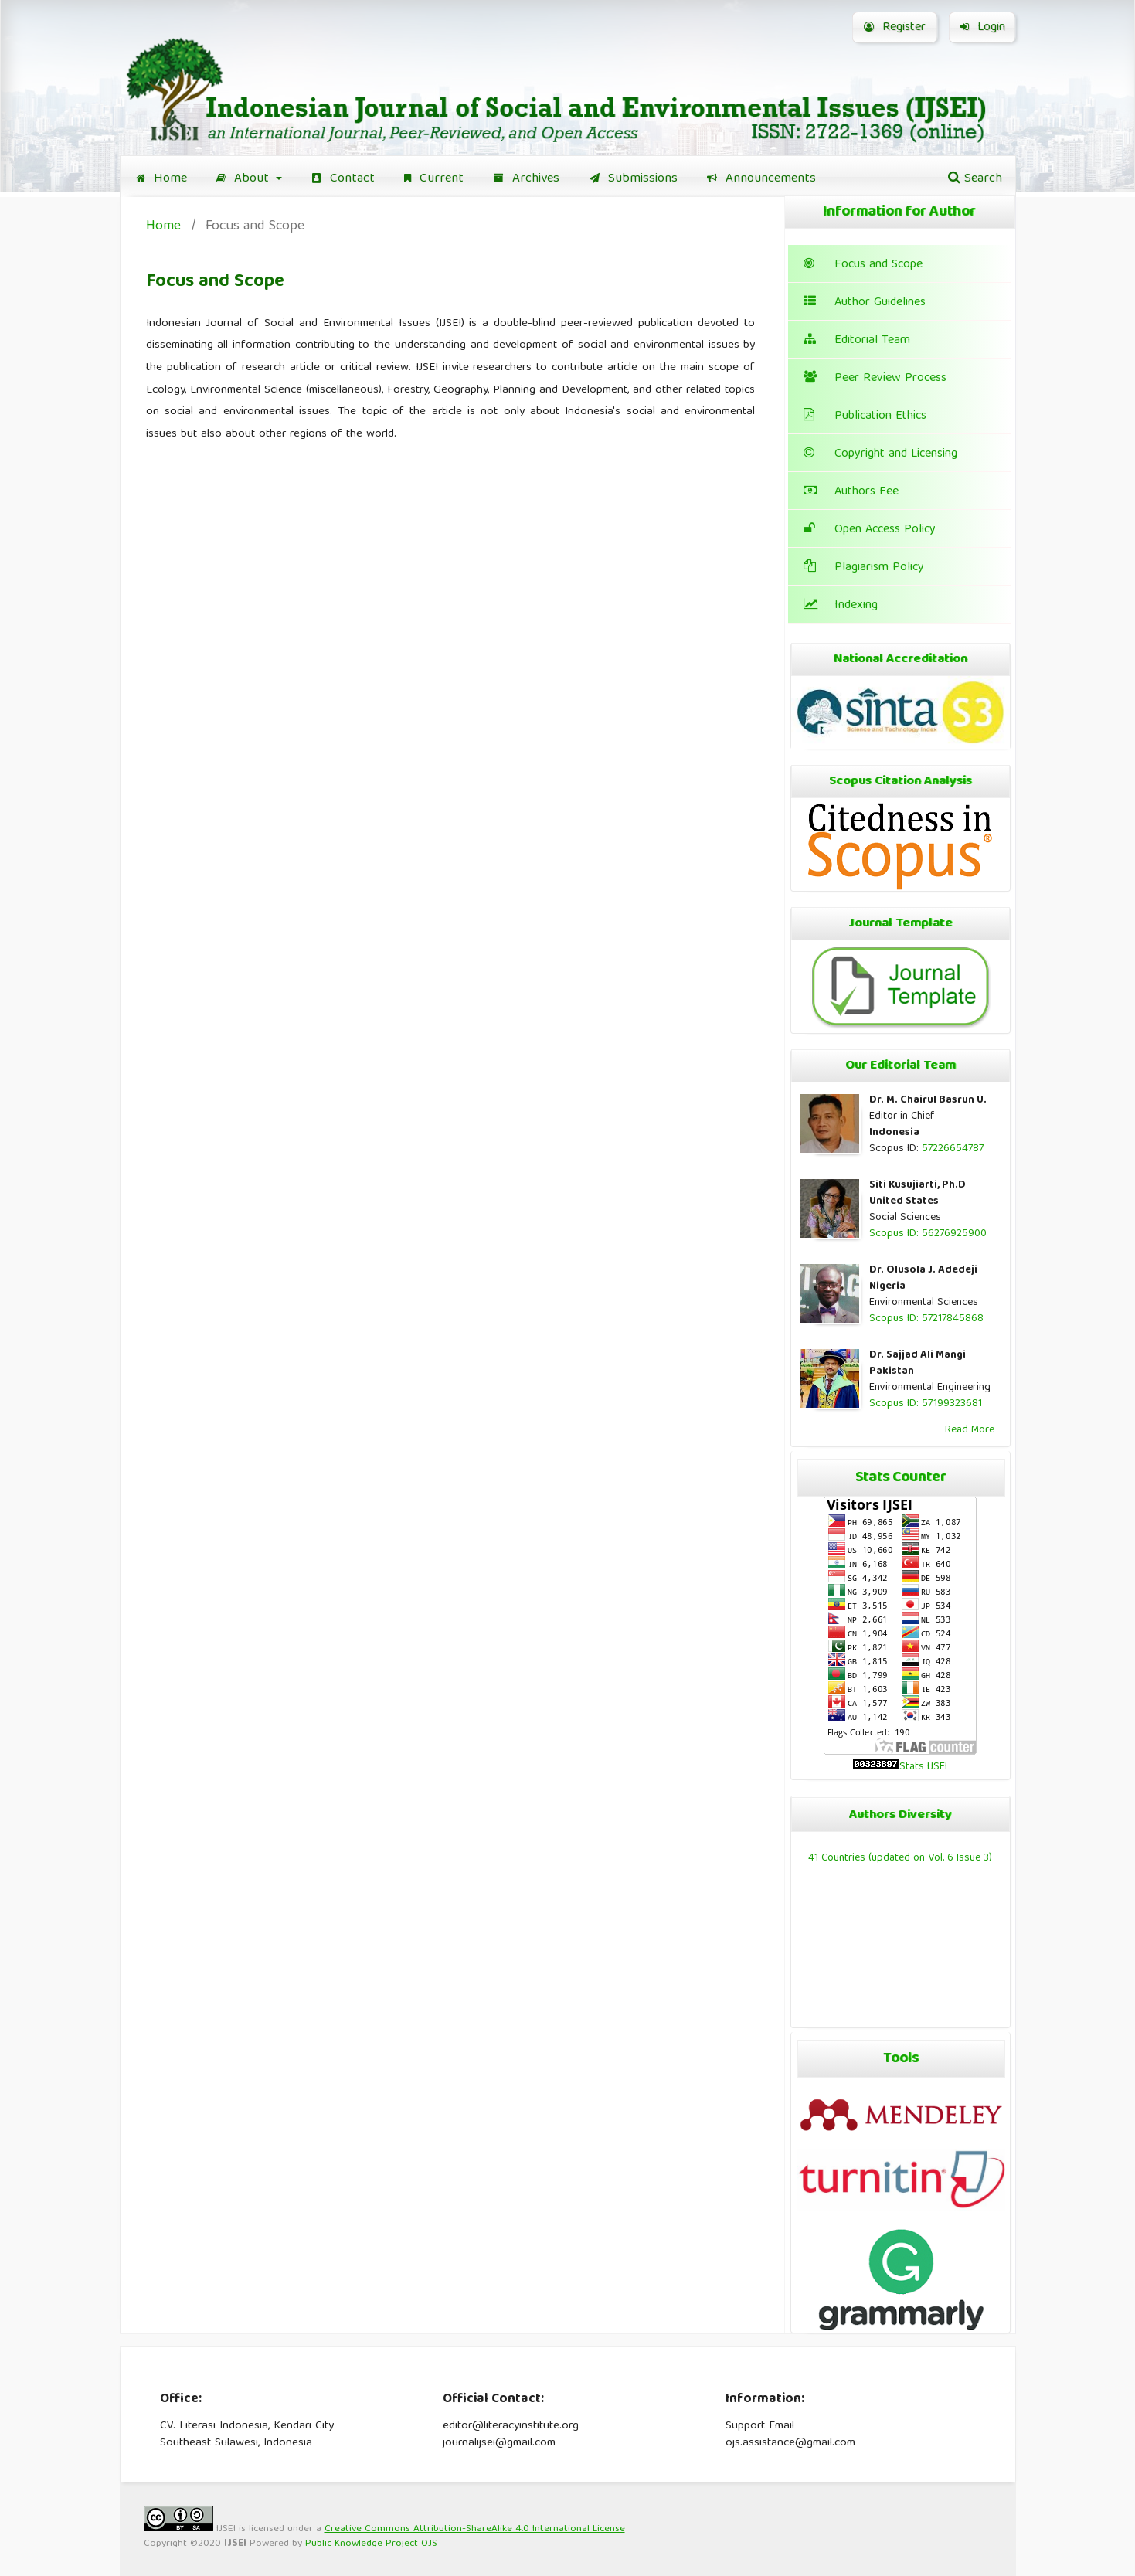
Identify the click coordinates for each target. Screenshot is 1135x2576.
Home (161, 179)
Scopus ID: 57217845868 (926, 1319)
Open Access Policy (870, 530)
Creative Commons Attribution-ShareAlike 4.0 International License (475, 2529)
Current (434, 179)
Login (982, 28)
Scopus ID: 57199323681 (925, 1404)
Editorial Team (857, 341)
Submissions (634, 179)
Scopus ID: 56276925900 (928, 1234)
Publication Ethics (865, 416)
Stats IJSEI (923, 1767)
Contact (343, 179)
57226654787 (953, 1149)
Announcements (761, 179)
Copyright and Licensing (880, 454)
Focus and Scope (863, 265)
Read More (969, 1430)
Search (975, 179)
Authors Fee (851, 492)
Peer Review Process (875, 378)
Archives (526, 179)
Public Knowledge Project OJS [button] (371, 2544)
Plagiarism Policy (864, 568)
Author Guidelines (865, 303)
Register (895, 28)
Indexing (841, 606)
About (244, 179)
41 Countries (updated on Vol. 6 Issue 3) (900, 1858)
